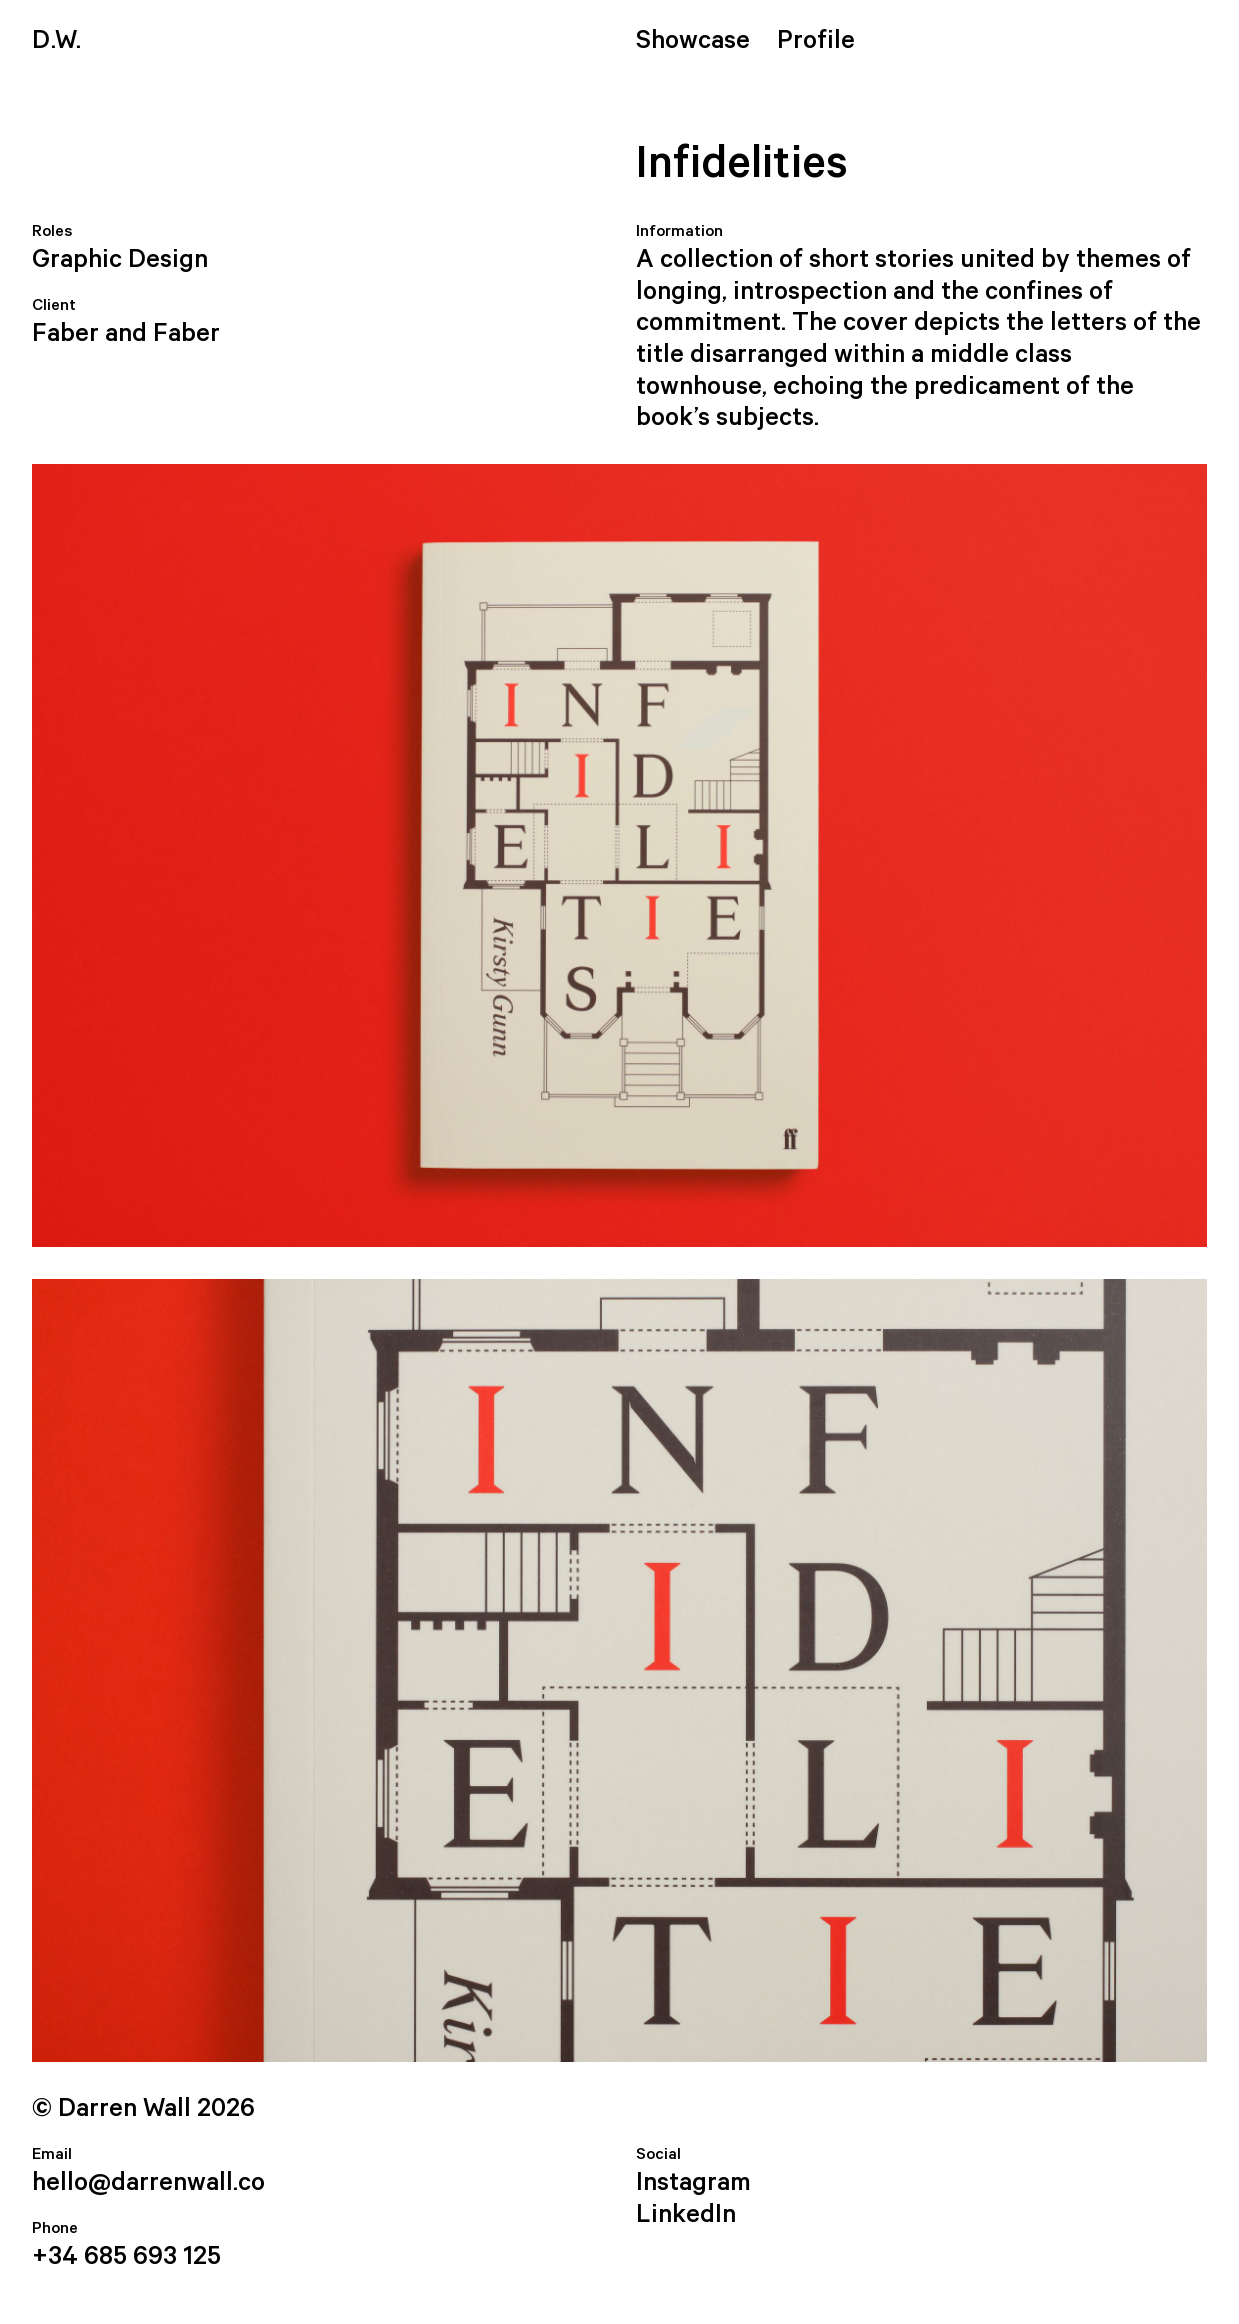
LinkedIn (686, 2215)
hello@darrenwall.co (148, 2183)
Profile (816, 41)
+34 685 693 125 (126, 2257)
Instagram (693, 2183)
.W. (56, 41)
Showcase (693, 41)
